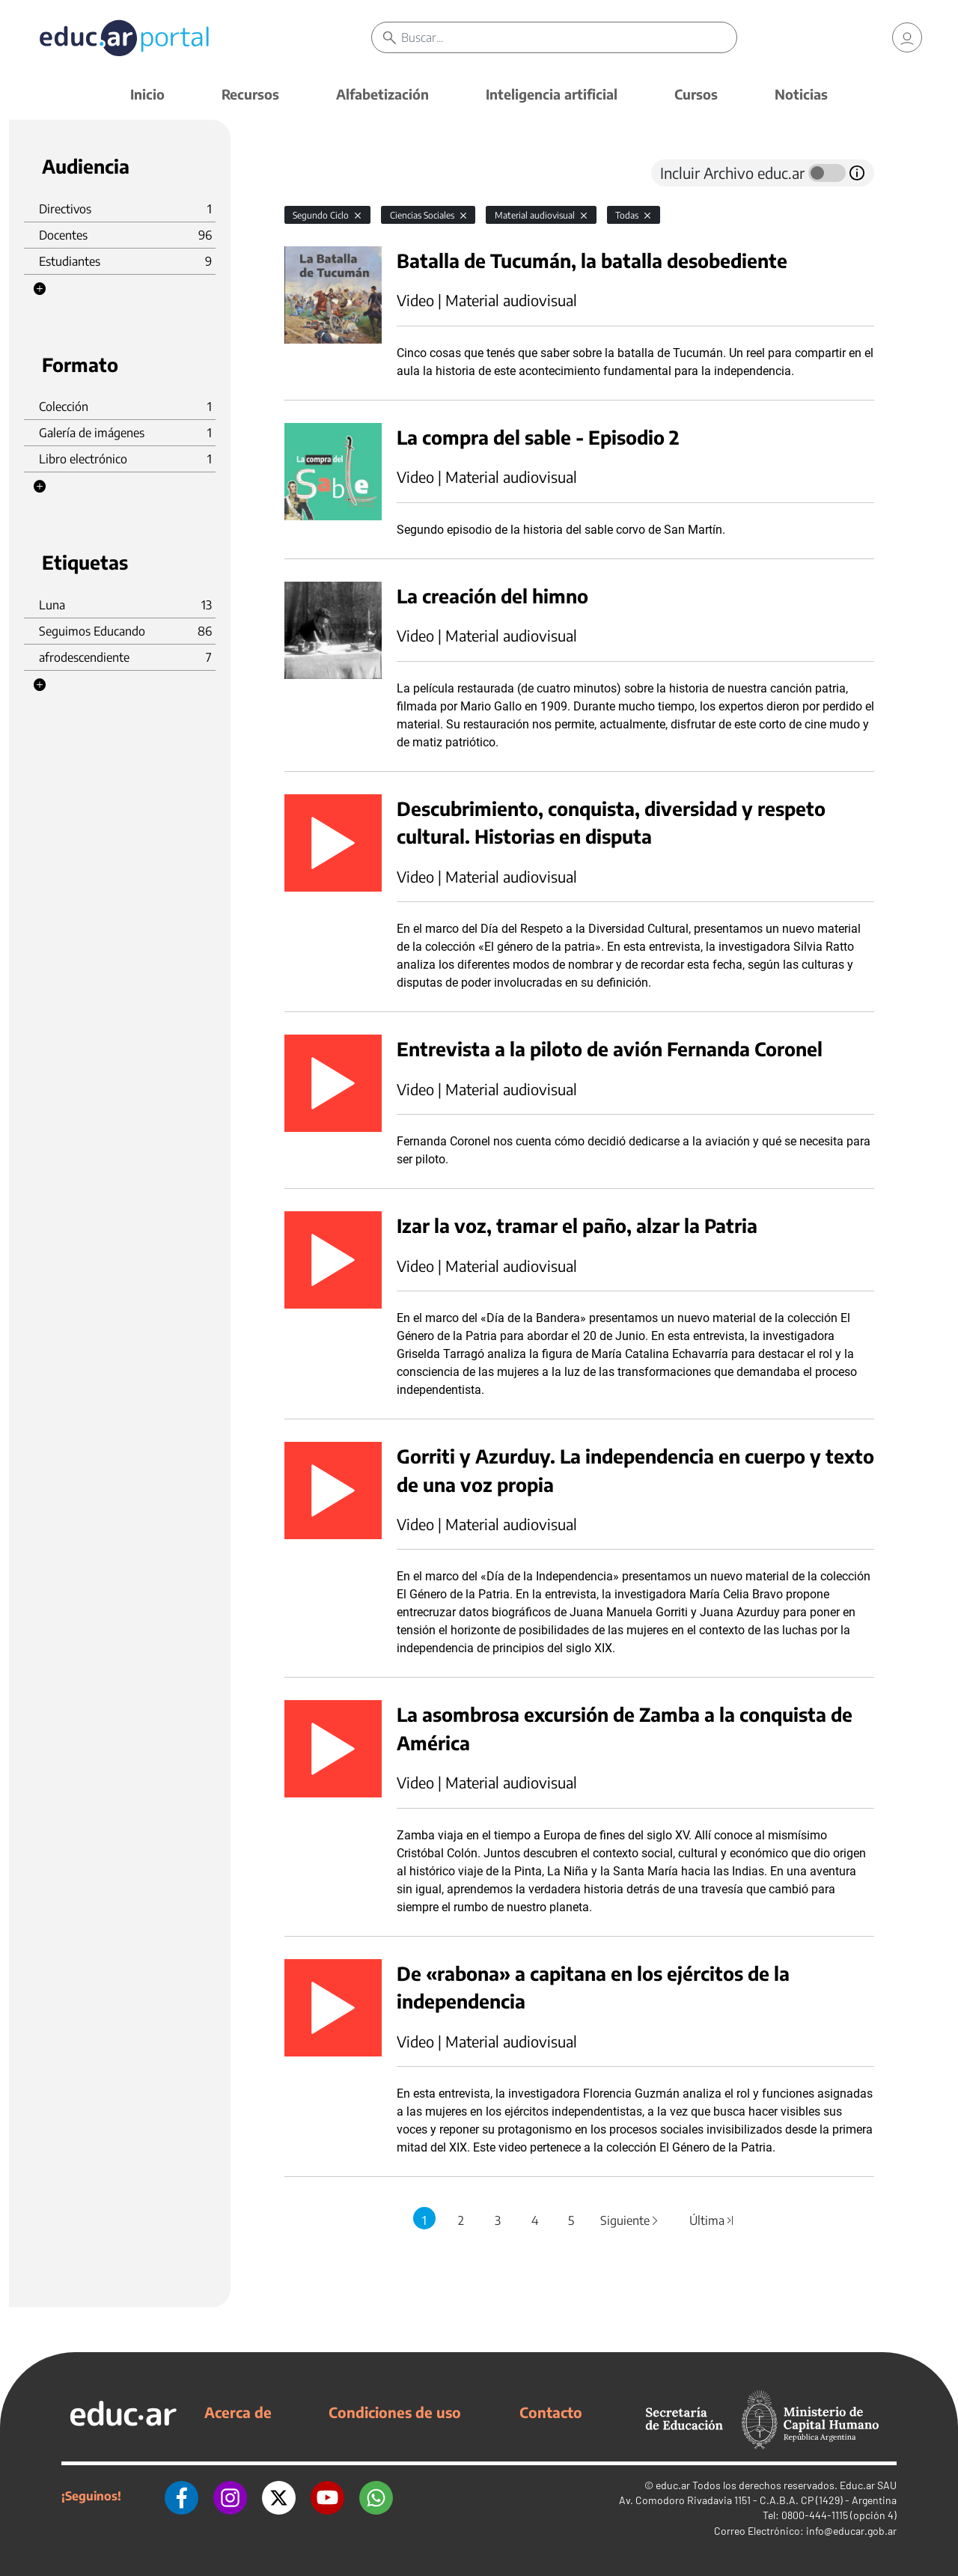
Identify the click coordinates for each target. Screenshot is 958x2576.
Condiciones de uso (395, 2412)
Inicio (147, 94)
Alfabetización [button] (382, 94)
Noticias (801, 94)
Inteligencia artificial (551, 94)
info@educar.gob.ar (851, 2530)
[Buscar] (568, 37)
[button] (39, 289)
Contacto (550, 2412)
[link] (907, 37)
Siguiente (630, 2220)
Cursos (696, 94)
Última (712, 2220)
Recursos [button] (250, 94)
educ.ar (673, 2485)
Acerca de (238, 2412)
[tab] (314, 173)
